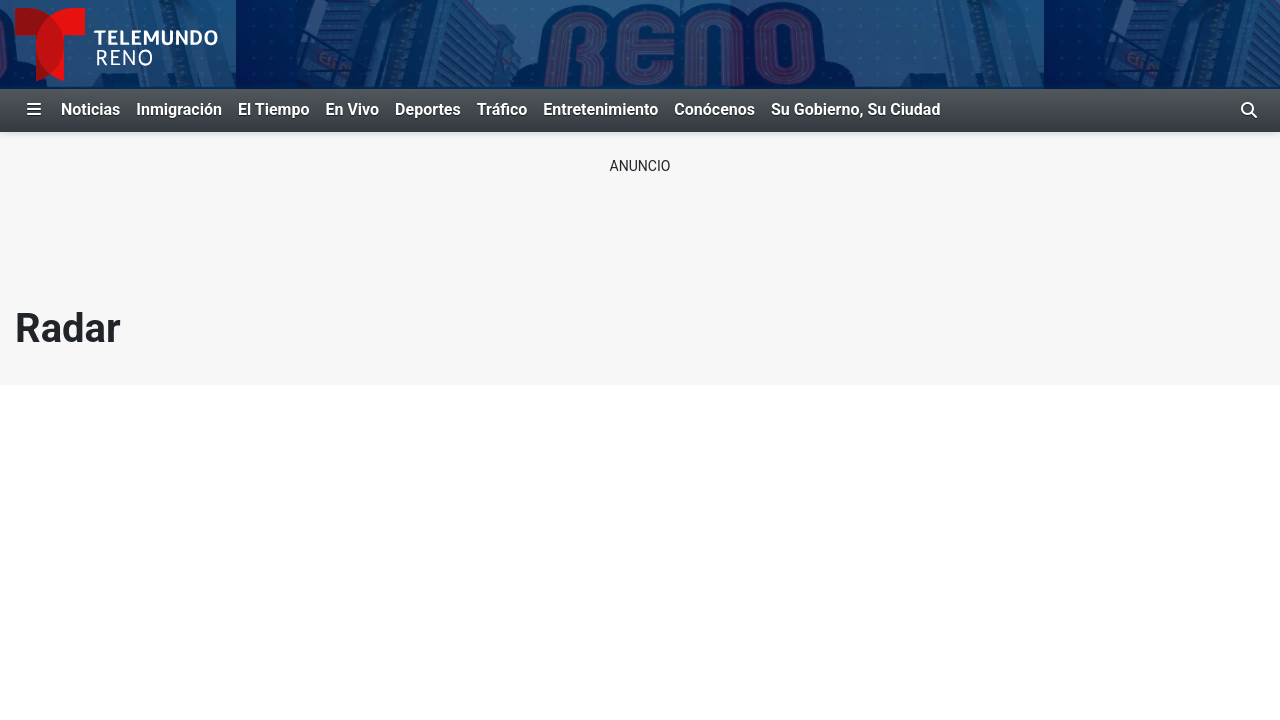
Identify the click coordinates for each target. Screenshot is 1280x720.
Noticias (90, 109)
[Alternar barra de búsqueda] (1249, 110)
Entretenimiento (600, 109)
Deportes (428, 109)
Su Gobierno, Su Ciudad (855, 109)
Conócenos (714, 109)
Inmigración (179, 109)
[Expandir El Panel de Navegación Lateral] (34, 110)
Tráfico (502, 109)
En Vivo (352, 109)
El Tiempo (273, 109)
